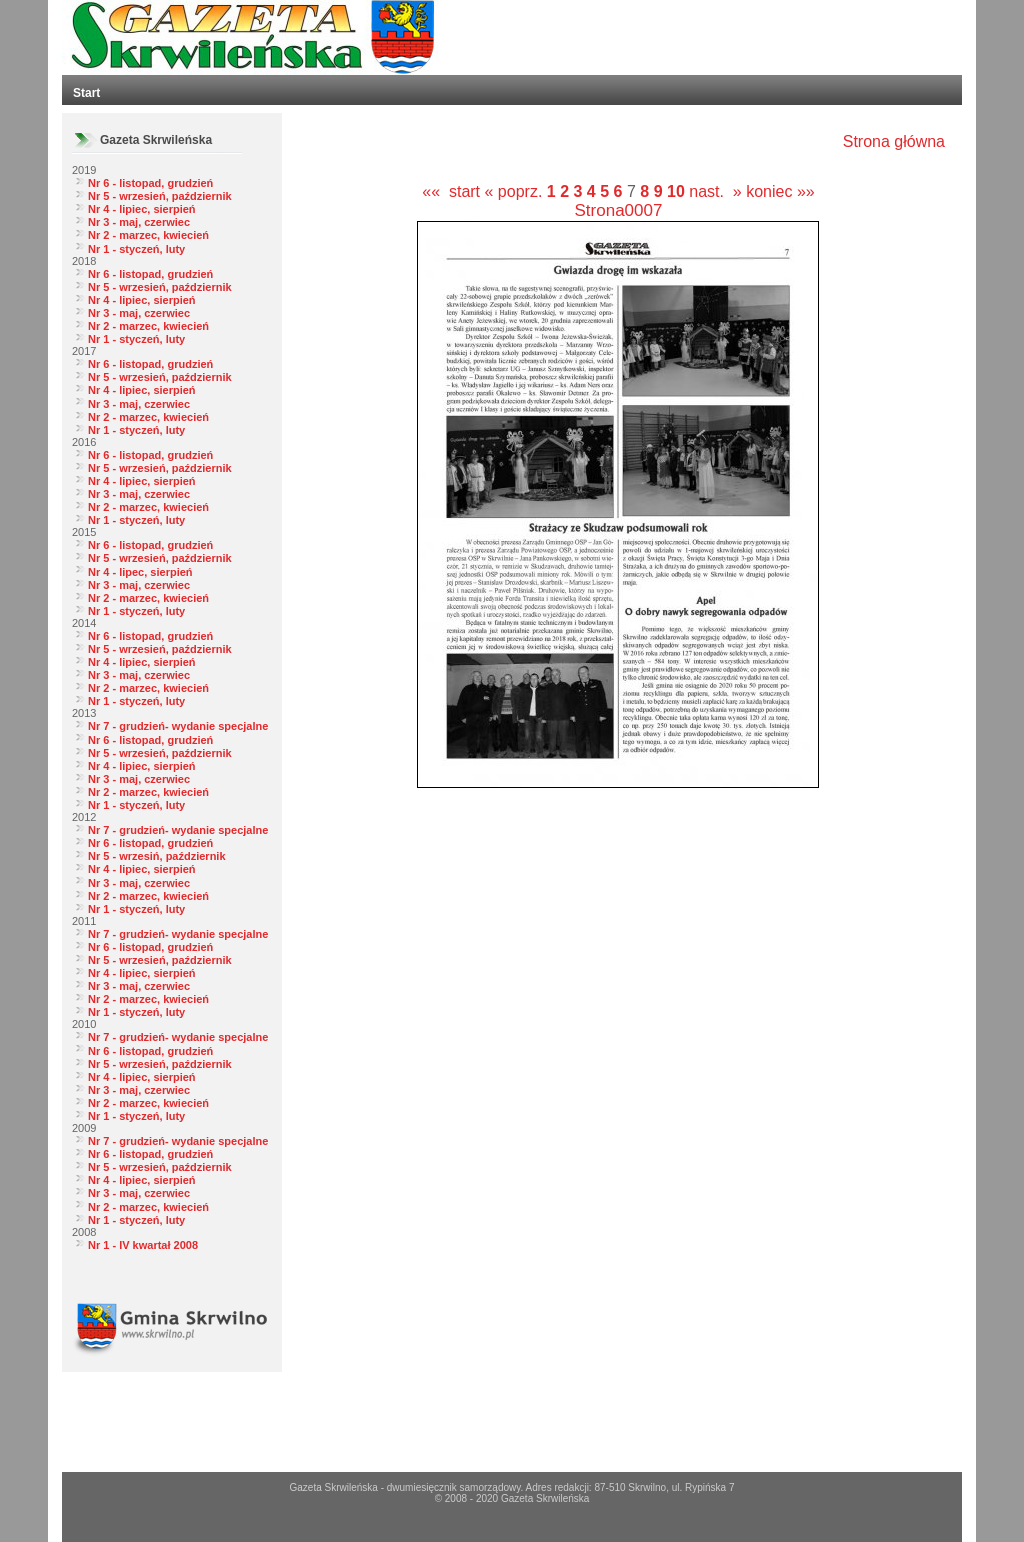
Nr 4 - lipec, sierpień (140, 572)
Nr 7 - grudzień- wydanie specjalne (178, 726)
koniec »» (780, 191)
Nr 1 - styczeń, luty (136, 249)
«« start (451, 191)
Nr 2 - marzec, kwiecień (148, 235)
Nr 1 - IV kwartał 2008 (143, 1245)
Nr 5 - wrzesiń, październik (157, 856)
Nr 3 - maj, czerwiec (139, 222)
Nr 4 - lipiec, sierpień (142, 209)
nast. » (715, 191)
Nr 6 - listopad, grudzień (150, 183)
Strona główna (894, 141)
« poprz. (516, 191)
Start (86, 93)
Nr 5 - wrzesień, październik (160, 196)
